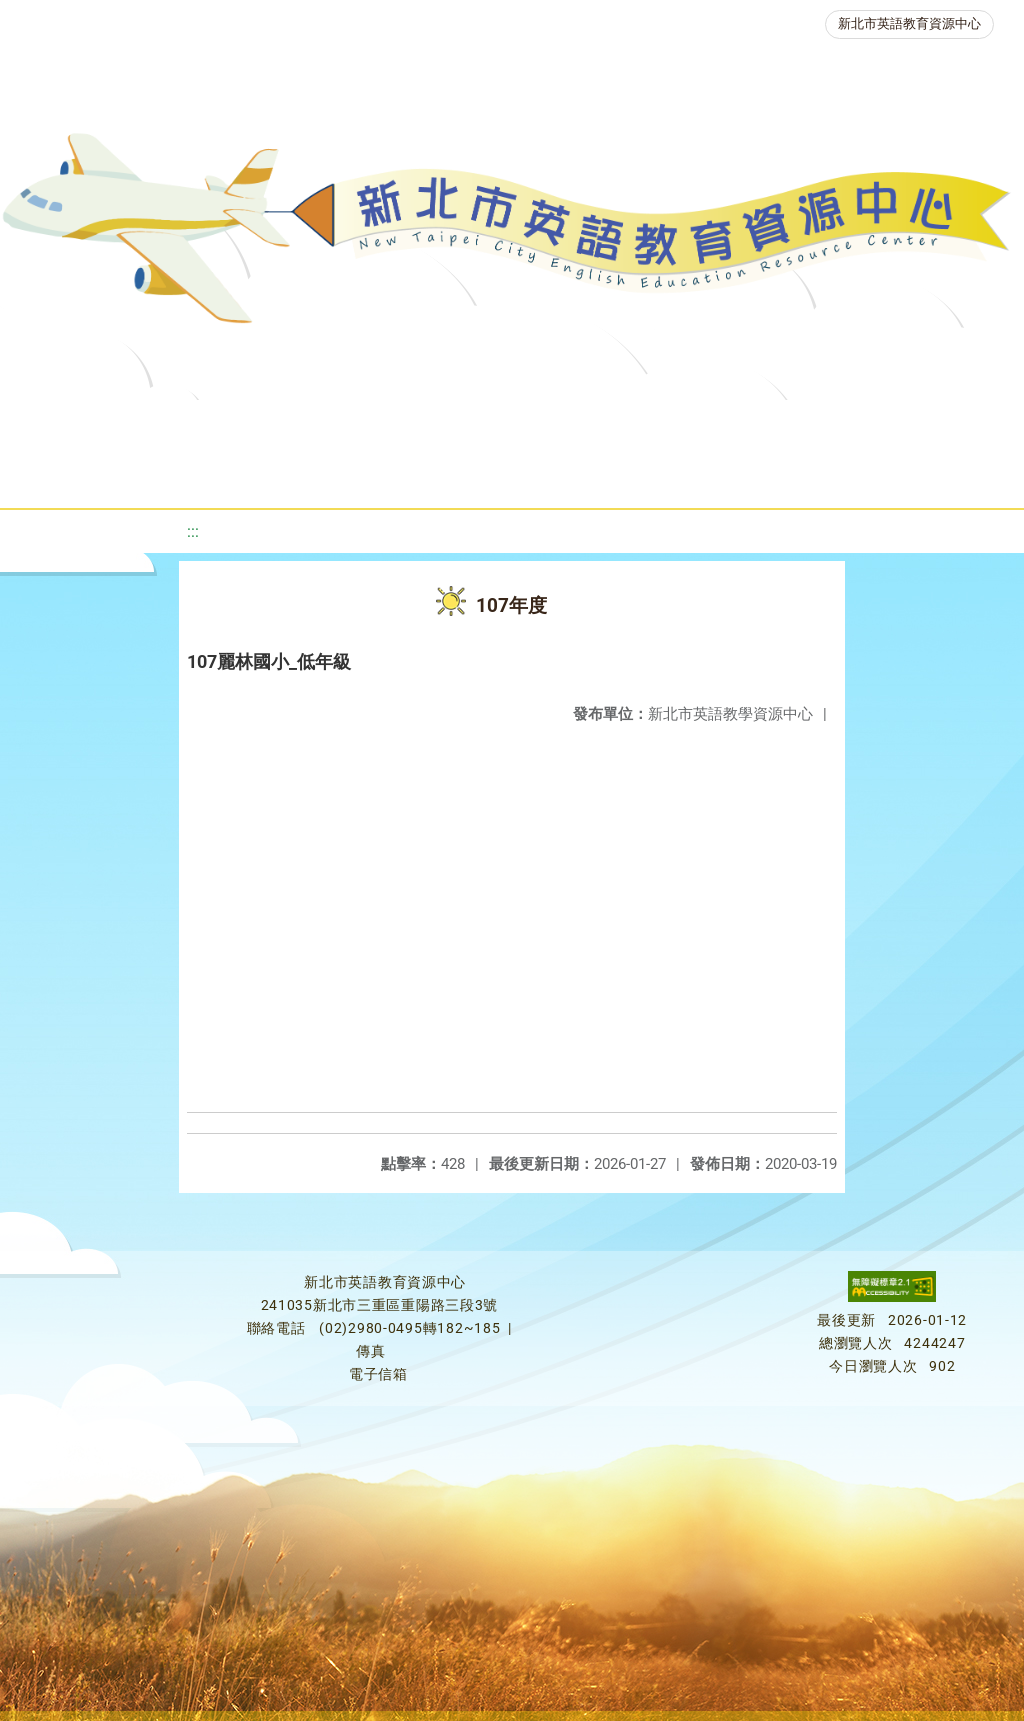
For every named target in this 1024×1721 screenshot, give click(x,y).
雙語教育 (581, 474)
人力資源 (299, 474)
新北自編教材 (548, 424)
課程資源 (295, 424)
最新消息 (199, 424)
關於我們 (79, 424)
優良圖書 (681, 424)
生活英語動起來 (440, 474)
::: (193, 531)
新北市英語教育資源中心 (909, 23)
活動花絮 (701, 474)
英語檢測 (801, 424)
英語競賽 (921, 424)
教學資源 (415, 424)
